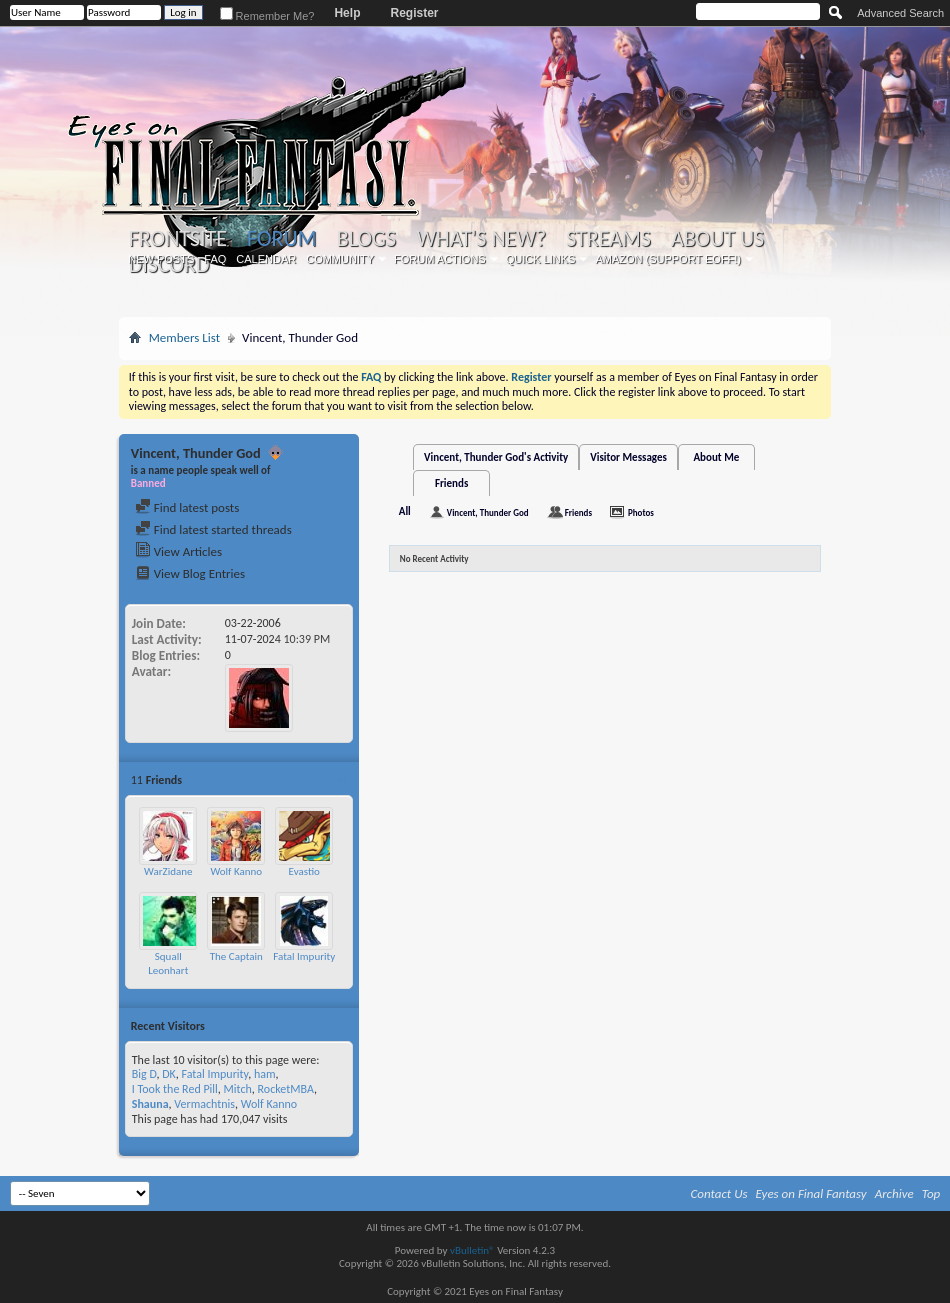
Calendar (266, 259)
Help (347, 13)
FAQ (215, 259)
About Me (716, 457)
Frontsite (178, 239)
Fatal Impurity (304, 956)
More (334, 779)
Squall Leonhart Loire (168, 970)
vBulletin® (472, 1250)
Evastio (304, 871)
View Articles (178, 551)
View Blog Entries (190, 573)
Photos (641, 512)
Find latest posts (187, 507)
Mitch (238, 1089)
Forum (281, 238)
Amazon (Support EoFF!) (668, 259)
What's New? (481, 239)
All (405, 511)
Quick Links (541, 259)
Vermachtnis (204, 1104)
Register (414, 13)
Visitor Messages (628, 457)
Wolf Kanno (236, 871)
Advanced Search (900, 13)
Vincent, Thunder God (488, 512)
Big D (144, 1074)
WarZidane (168, 871)
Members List (184, 337)
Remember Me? (267, 16)
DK (169, 1074)
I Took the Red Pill (175, 1089)
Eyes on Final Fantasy (811, 1193)
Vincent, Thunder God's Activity (496, 457)
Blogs (366, 239)
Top (931, 1193)
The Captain (236, 956)
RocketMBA (286, 1089)
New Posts (161, 259)
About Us (717, 239)
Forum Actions (440, 259)
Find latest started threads (213, 529)
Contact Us (719, 1193)
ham (265, 1074)
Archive (894, 1193)
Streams (608, 239)
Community (340, 259)
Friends (451, 483)
